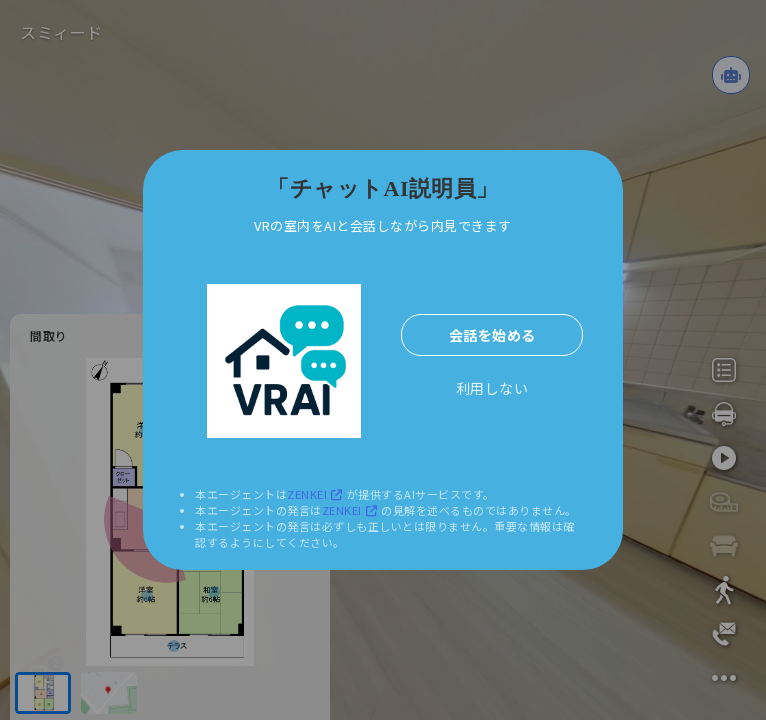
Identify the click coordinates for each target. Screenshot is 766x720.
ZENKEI (317, 494)
